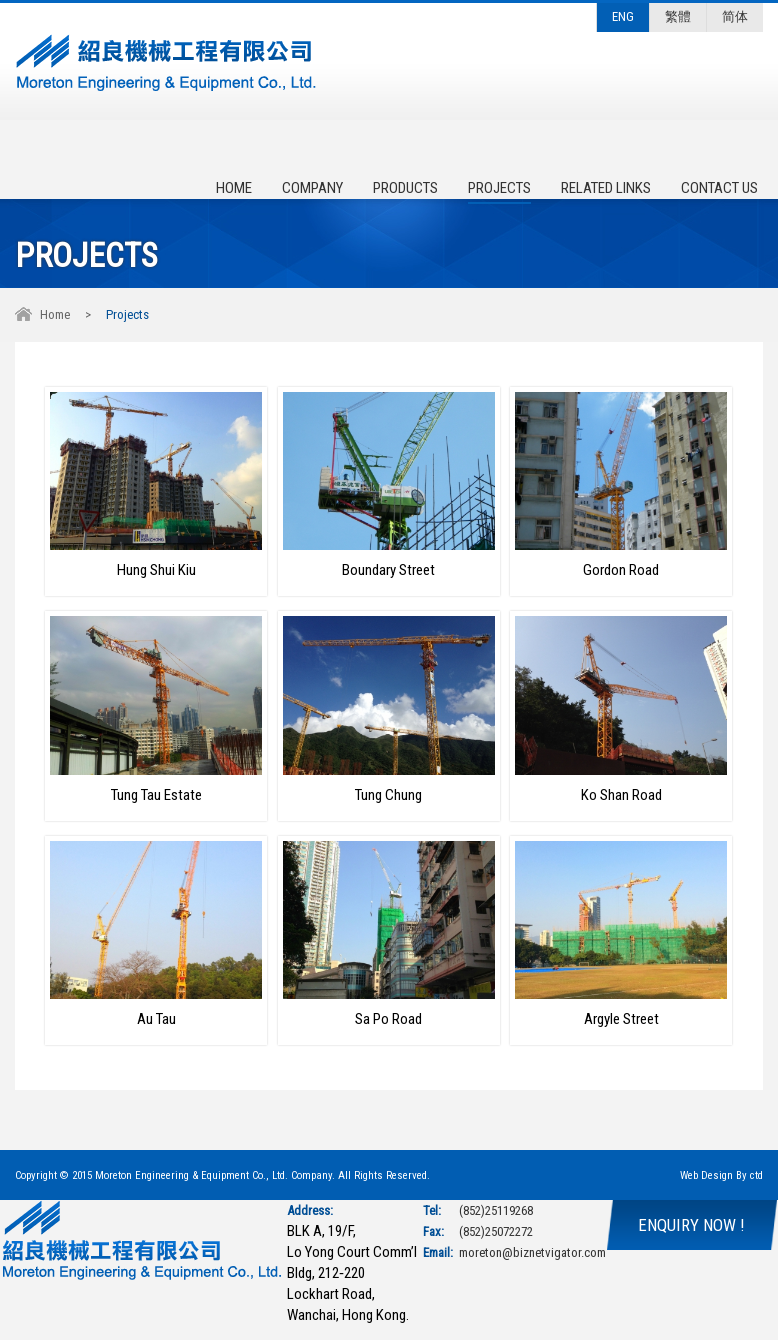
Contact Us (719, 188)
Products (405, 188)
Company (312, 188)
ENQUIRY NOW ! (691, 1225)
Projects (499, 188)
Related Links (606, 188)
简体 (735, 16)
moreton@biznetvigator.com (532, 1252)
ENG (623, 16)
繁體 (678, 16)
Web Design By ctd (721, 1175)
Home (234, 188)
